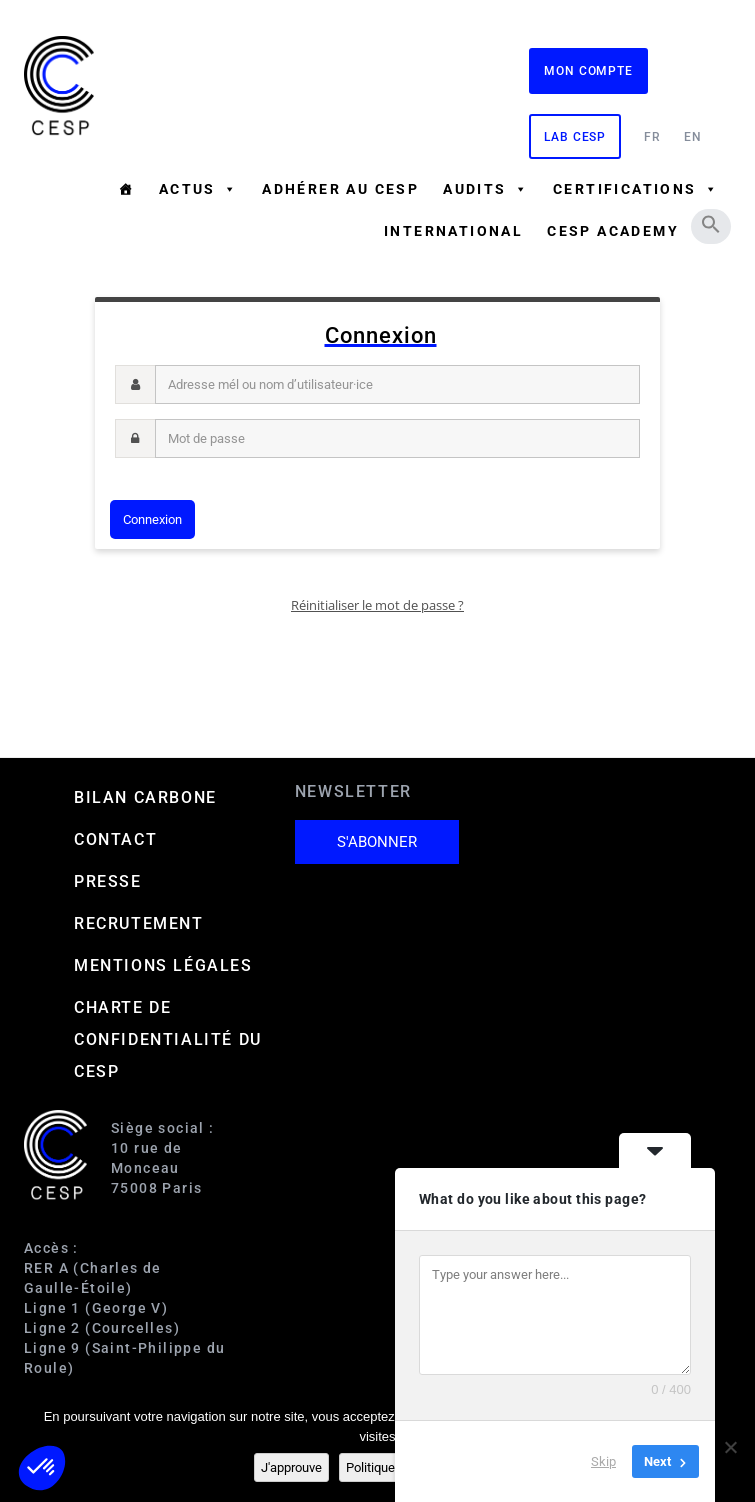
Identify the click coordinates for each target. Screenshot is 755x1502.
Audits (486, 189)
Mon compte (588, 71)
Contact (115, 839)
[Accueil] (126, 189)
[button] (711, 224)
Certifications (636, 189)
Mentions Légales (163, 965)
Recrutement (139, 923)
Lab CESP (575, 137)
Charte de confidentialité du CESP (168, 1039)
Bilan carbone (145, 797)
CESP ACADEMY (613, 231)
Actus (198, 189)
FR (652, 137)
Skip (603, 1461)
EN (693, 137)
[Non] (730, 1447)
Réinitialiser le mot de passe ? (377, 605)
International (453, 231)
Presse (108, 881)
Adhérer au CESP (340, 189)
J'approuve (291, 1467)
